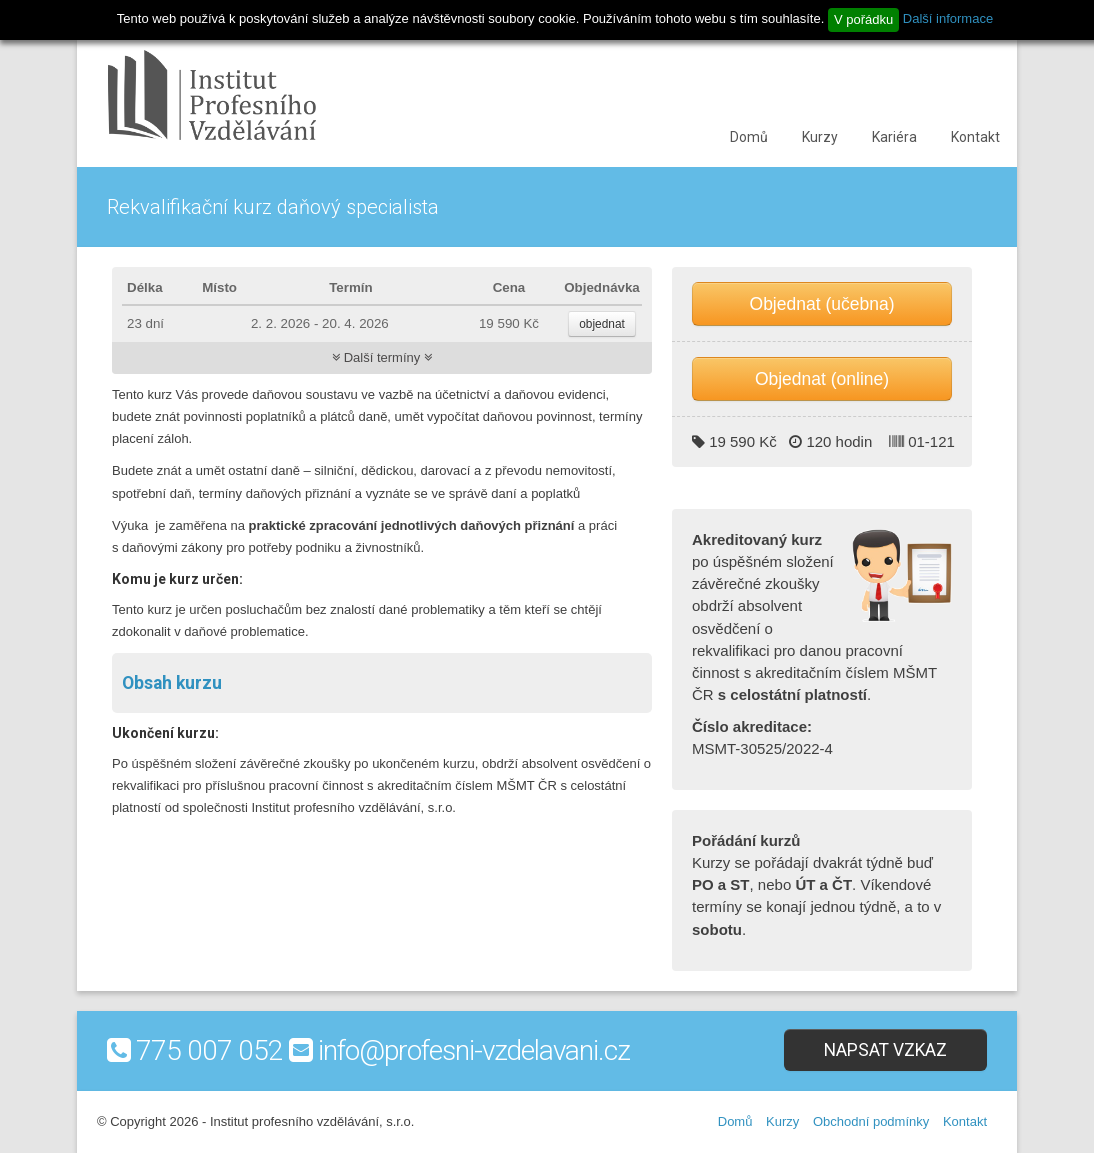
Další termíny (382, 357)
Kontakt (975, 137)
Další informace (948, 18)
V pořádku (863, 19)
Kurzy (820, 137)
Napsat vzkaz (885, 1050)
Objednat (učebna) (822, 304)
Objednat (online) (822, 379)
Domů (749, 137)
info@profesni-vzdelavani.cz (474, 1050)
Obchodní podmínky (871, 1121)
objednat (602, 324)
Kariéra (894, 137)
